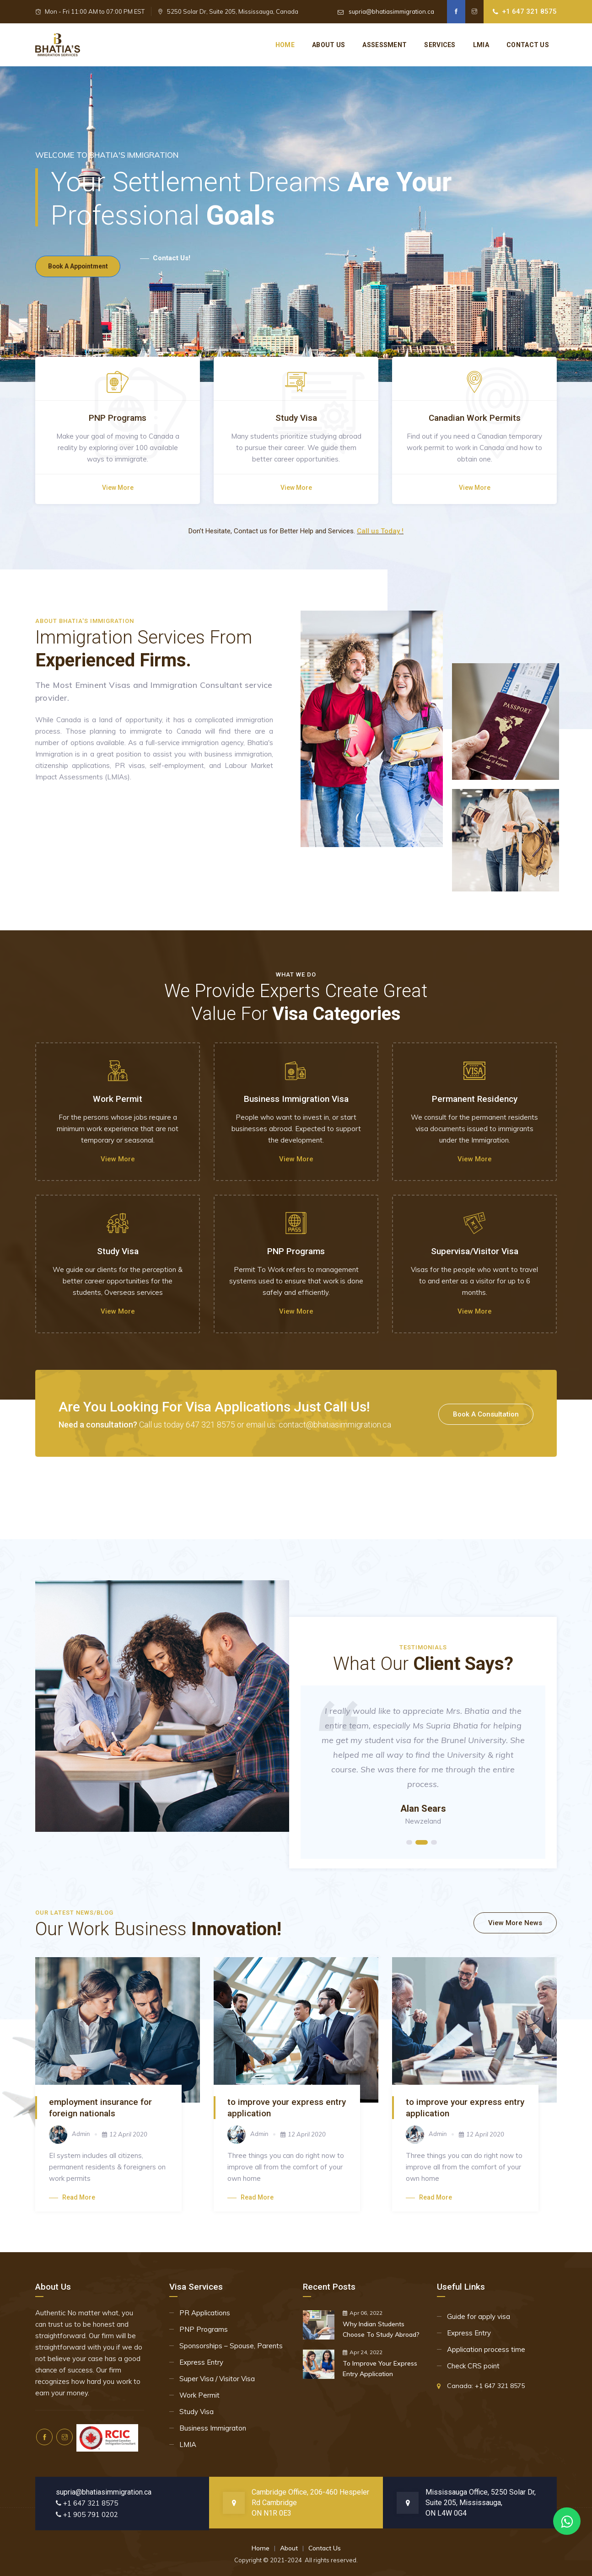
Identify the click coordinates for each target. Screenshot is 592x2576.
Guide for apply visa (478, 2316)
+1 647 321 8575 (529, 11)
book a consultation (486, 1414)
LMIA (187, 2444)
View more (118, 487)
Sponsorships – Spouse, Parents (231, 2345)
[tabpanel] (423, 1772)
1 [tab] (409, 1842)
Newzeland (423, 1821)
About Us (328, 44)
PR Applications (204, 2312)
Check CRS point (473, 2365)
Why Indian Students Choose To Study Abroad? (381, 2329)
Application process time (486, 2349)
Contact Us (324, 2548)
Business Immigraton (212, 2428)
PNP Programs (203, 2329)
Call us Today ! (380, 531)
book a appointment (83, 259)
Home (285, 44)
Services (439, 44)
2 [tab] (421, 1842)
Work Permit (199, 2395)
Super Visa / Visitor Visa (217, 2378)
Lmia (481, 44)
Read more (72, 2197)
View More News (515, 1923)
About (289, 2548)
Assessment (384, 44)
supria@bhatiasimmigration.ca (390, 11)
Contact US (527, 44)
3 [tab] (434, 1842)
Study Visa (196, 2411)
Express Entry (201, 2362)
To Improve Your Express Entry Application (380, 2368)
